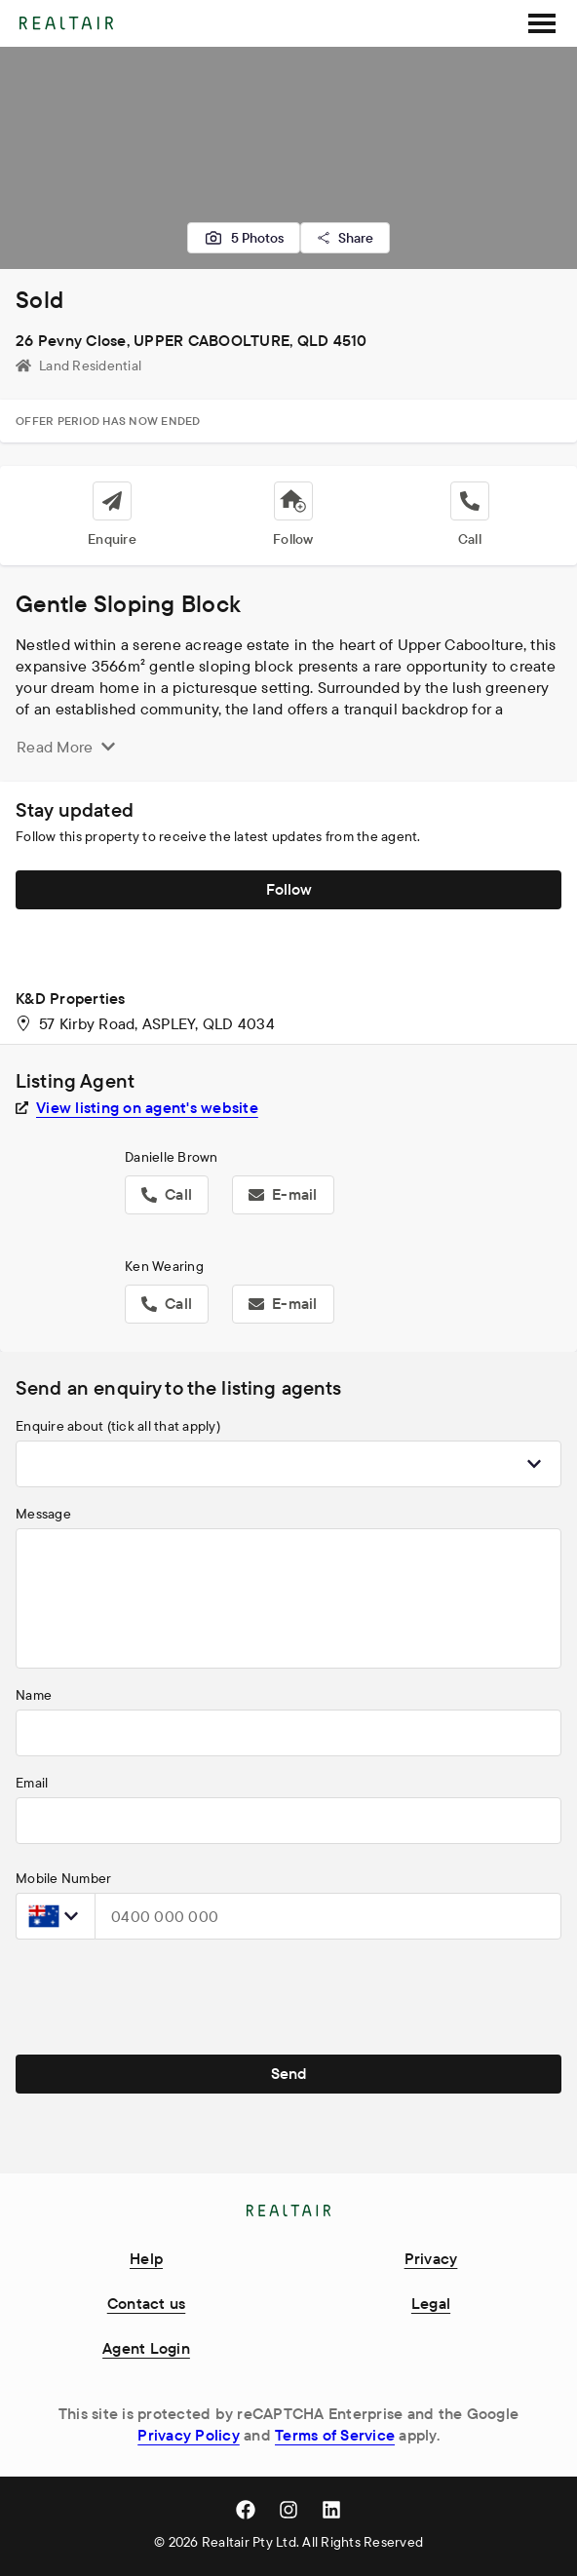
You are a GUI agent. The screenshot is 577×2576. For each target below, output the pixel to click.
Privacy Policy (188, 2434)
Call (166, 1194)
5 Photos (244, 238)
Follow (289, 889)
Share (345, 238)
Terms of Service (335, 2434)
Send (289, 2073)
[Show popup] (534, 1463)
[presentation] (164, 1993)
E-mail (283, 1194)
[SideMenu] (541, 23)
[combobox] (288, 1464)
